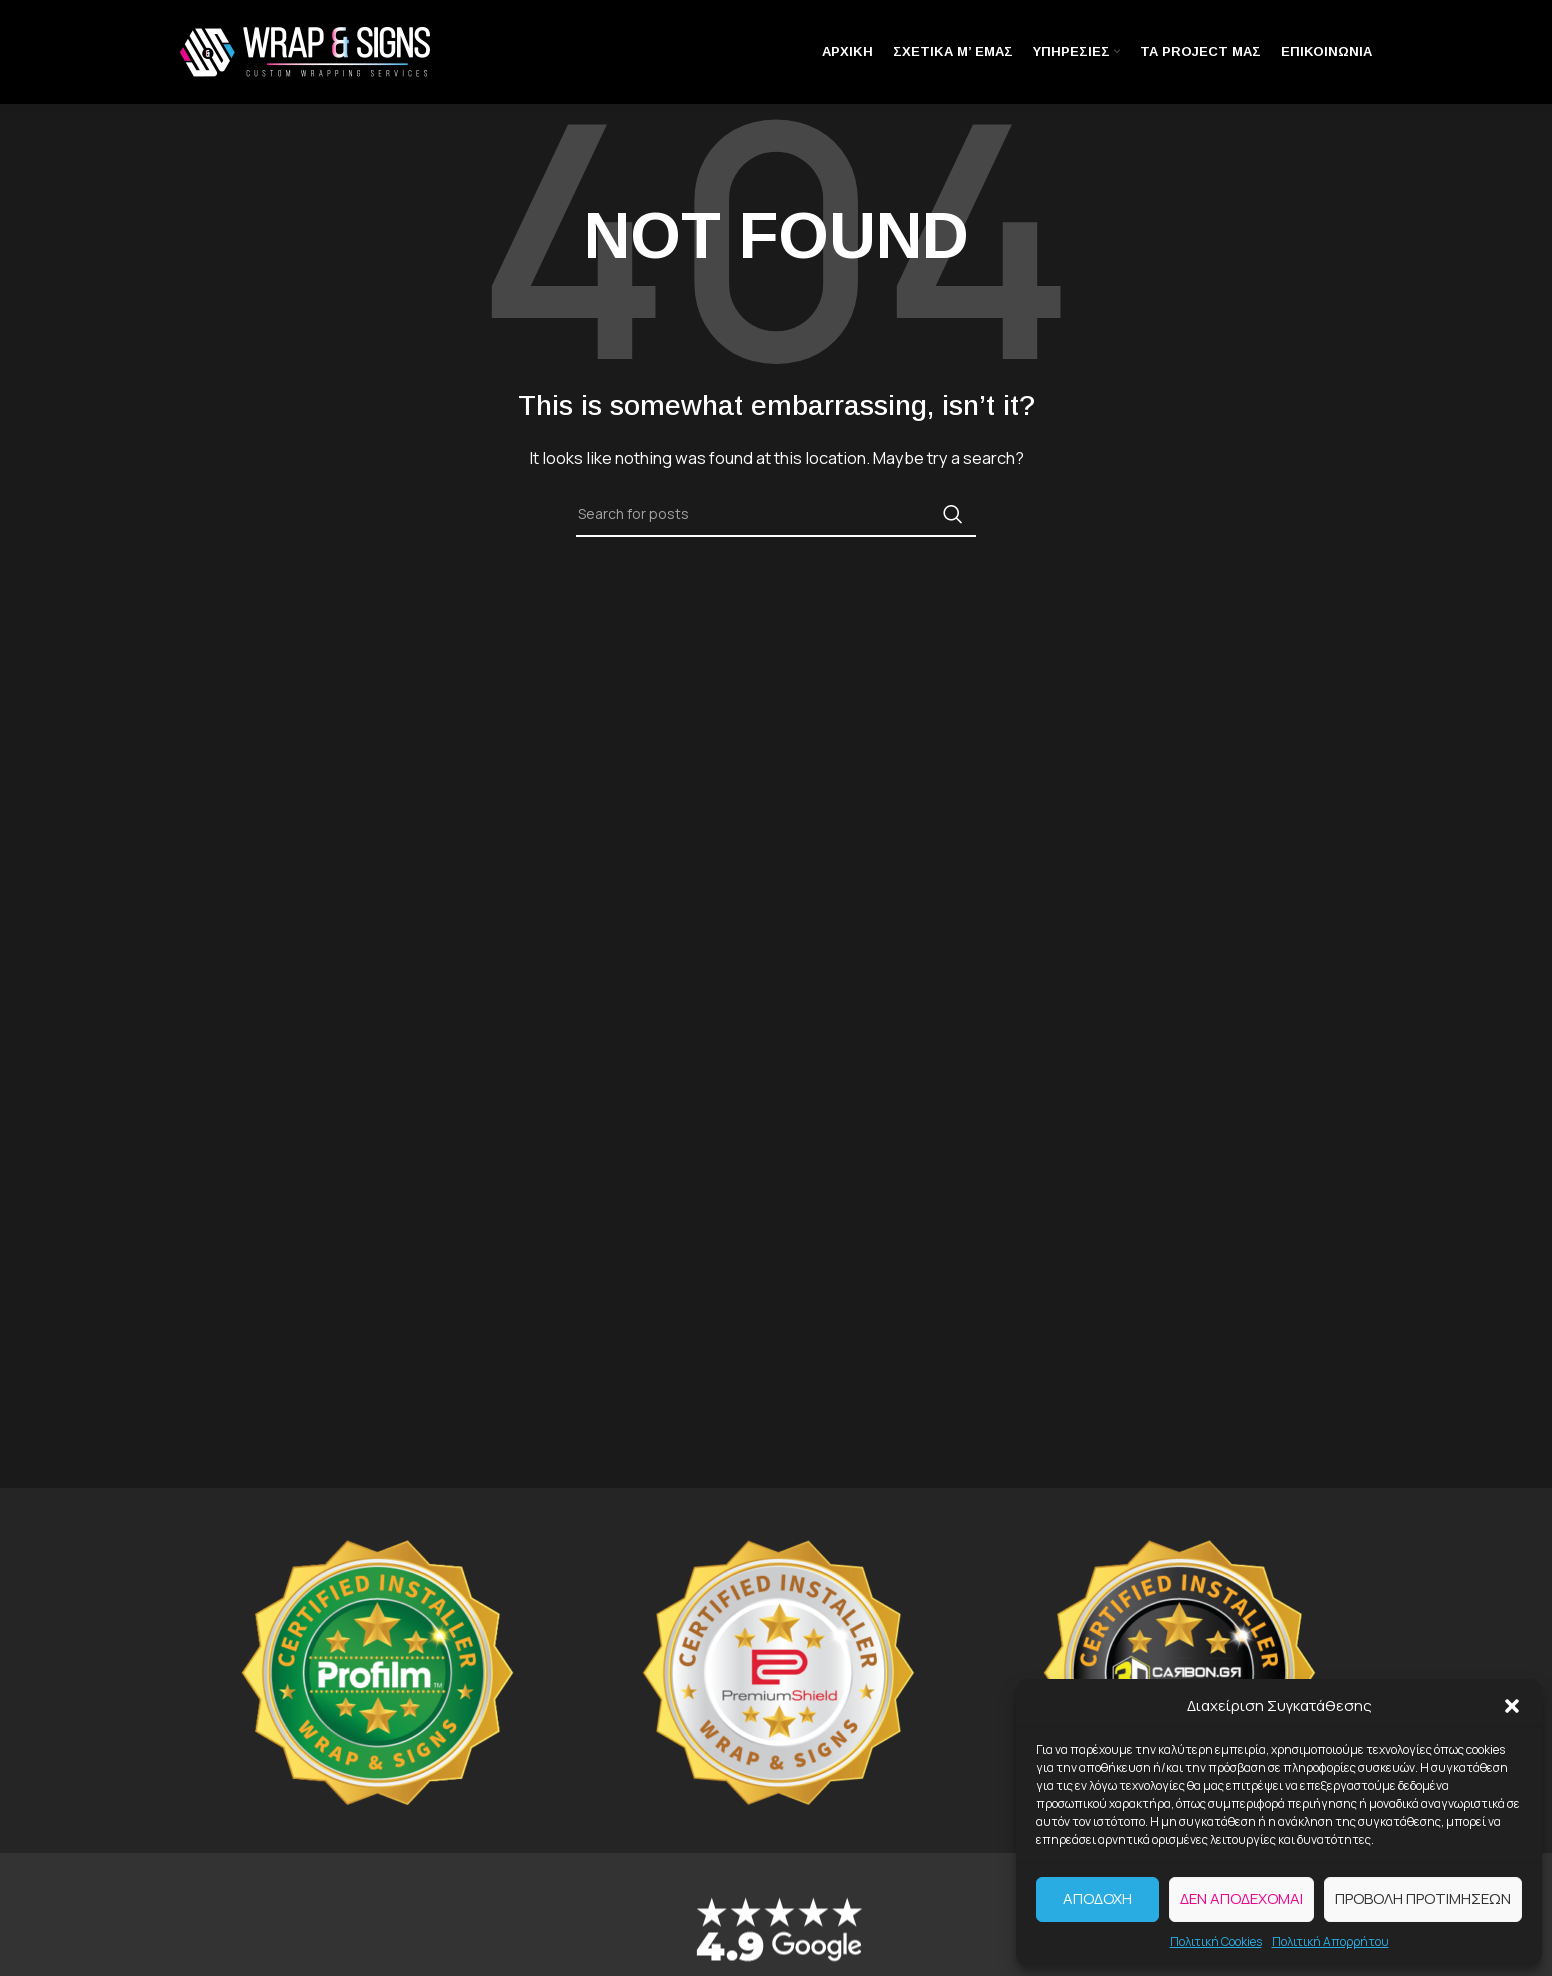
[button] (1512, 1706)
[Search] (776, 514)
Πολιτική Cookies (1216, 1941)
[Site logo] (305, 50)
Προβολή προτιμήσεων (1423, 1898)
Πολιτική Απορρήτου (1330, 1941)
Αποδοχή (1097, 1898)
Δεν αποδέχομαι (1241, 1898)
